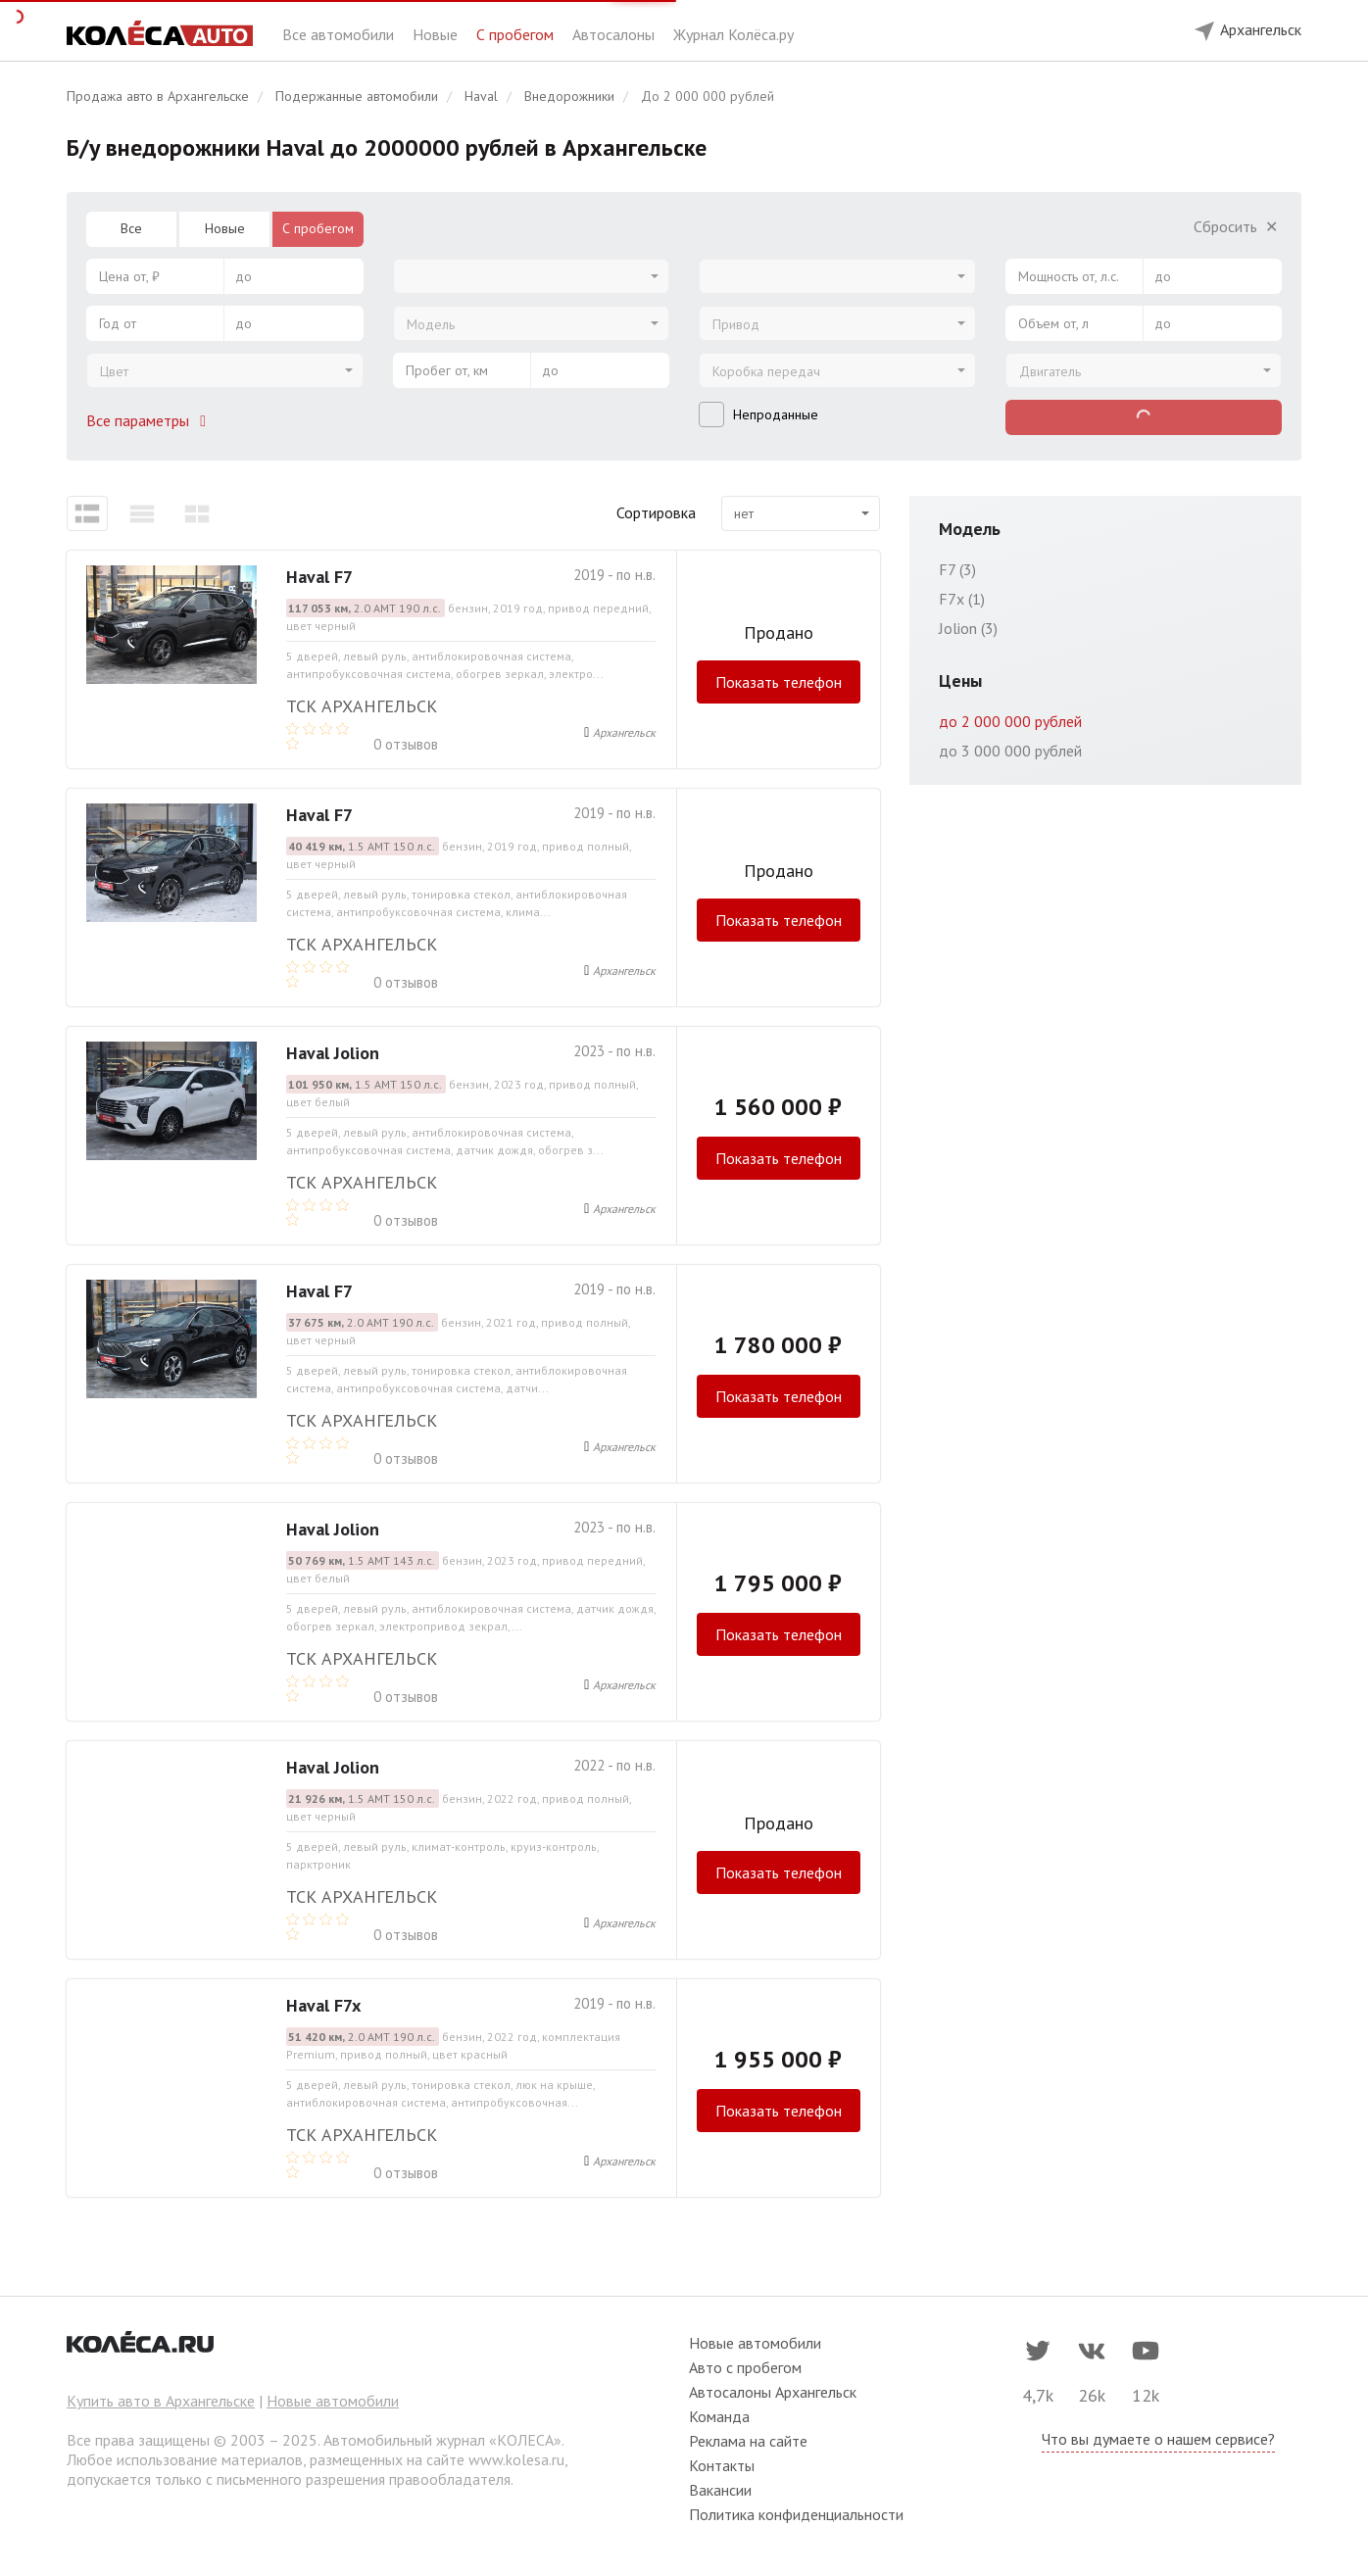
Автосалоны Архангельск (772, 2392)
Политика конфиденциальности (796, 2514)
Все (131, 228)
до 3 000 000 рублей (1010, 750)
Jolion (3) (968, 628)
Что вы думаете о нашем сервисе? (1158, 2439)
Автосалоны (615, 34)
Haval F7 (319, 576)
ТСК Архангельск (361, 706)
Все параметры (150, 420)
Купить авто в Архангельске (161, 2400)
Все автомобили (340, 34)
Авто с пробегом (745, 2367)
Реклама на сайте (748, 2441)
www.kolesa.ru (516, 2459)
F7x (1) (962, 598)
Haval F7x (323, 2005)
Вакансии (720, 2490)
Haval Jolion (332, 1053)
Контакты (722, 2465)
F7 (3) (957, 569)
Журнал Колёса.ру (733, 34)
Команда (719, 2416)
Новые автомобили (333, 2400)
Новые (437, 34)
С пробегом (517, 34)
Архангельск (624, 732)
